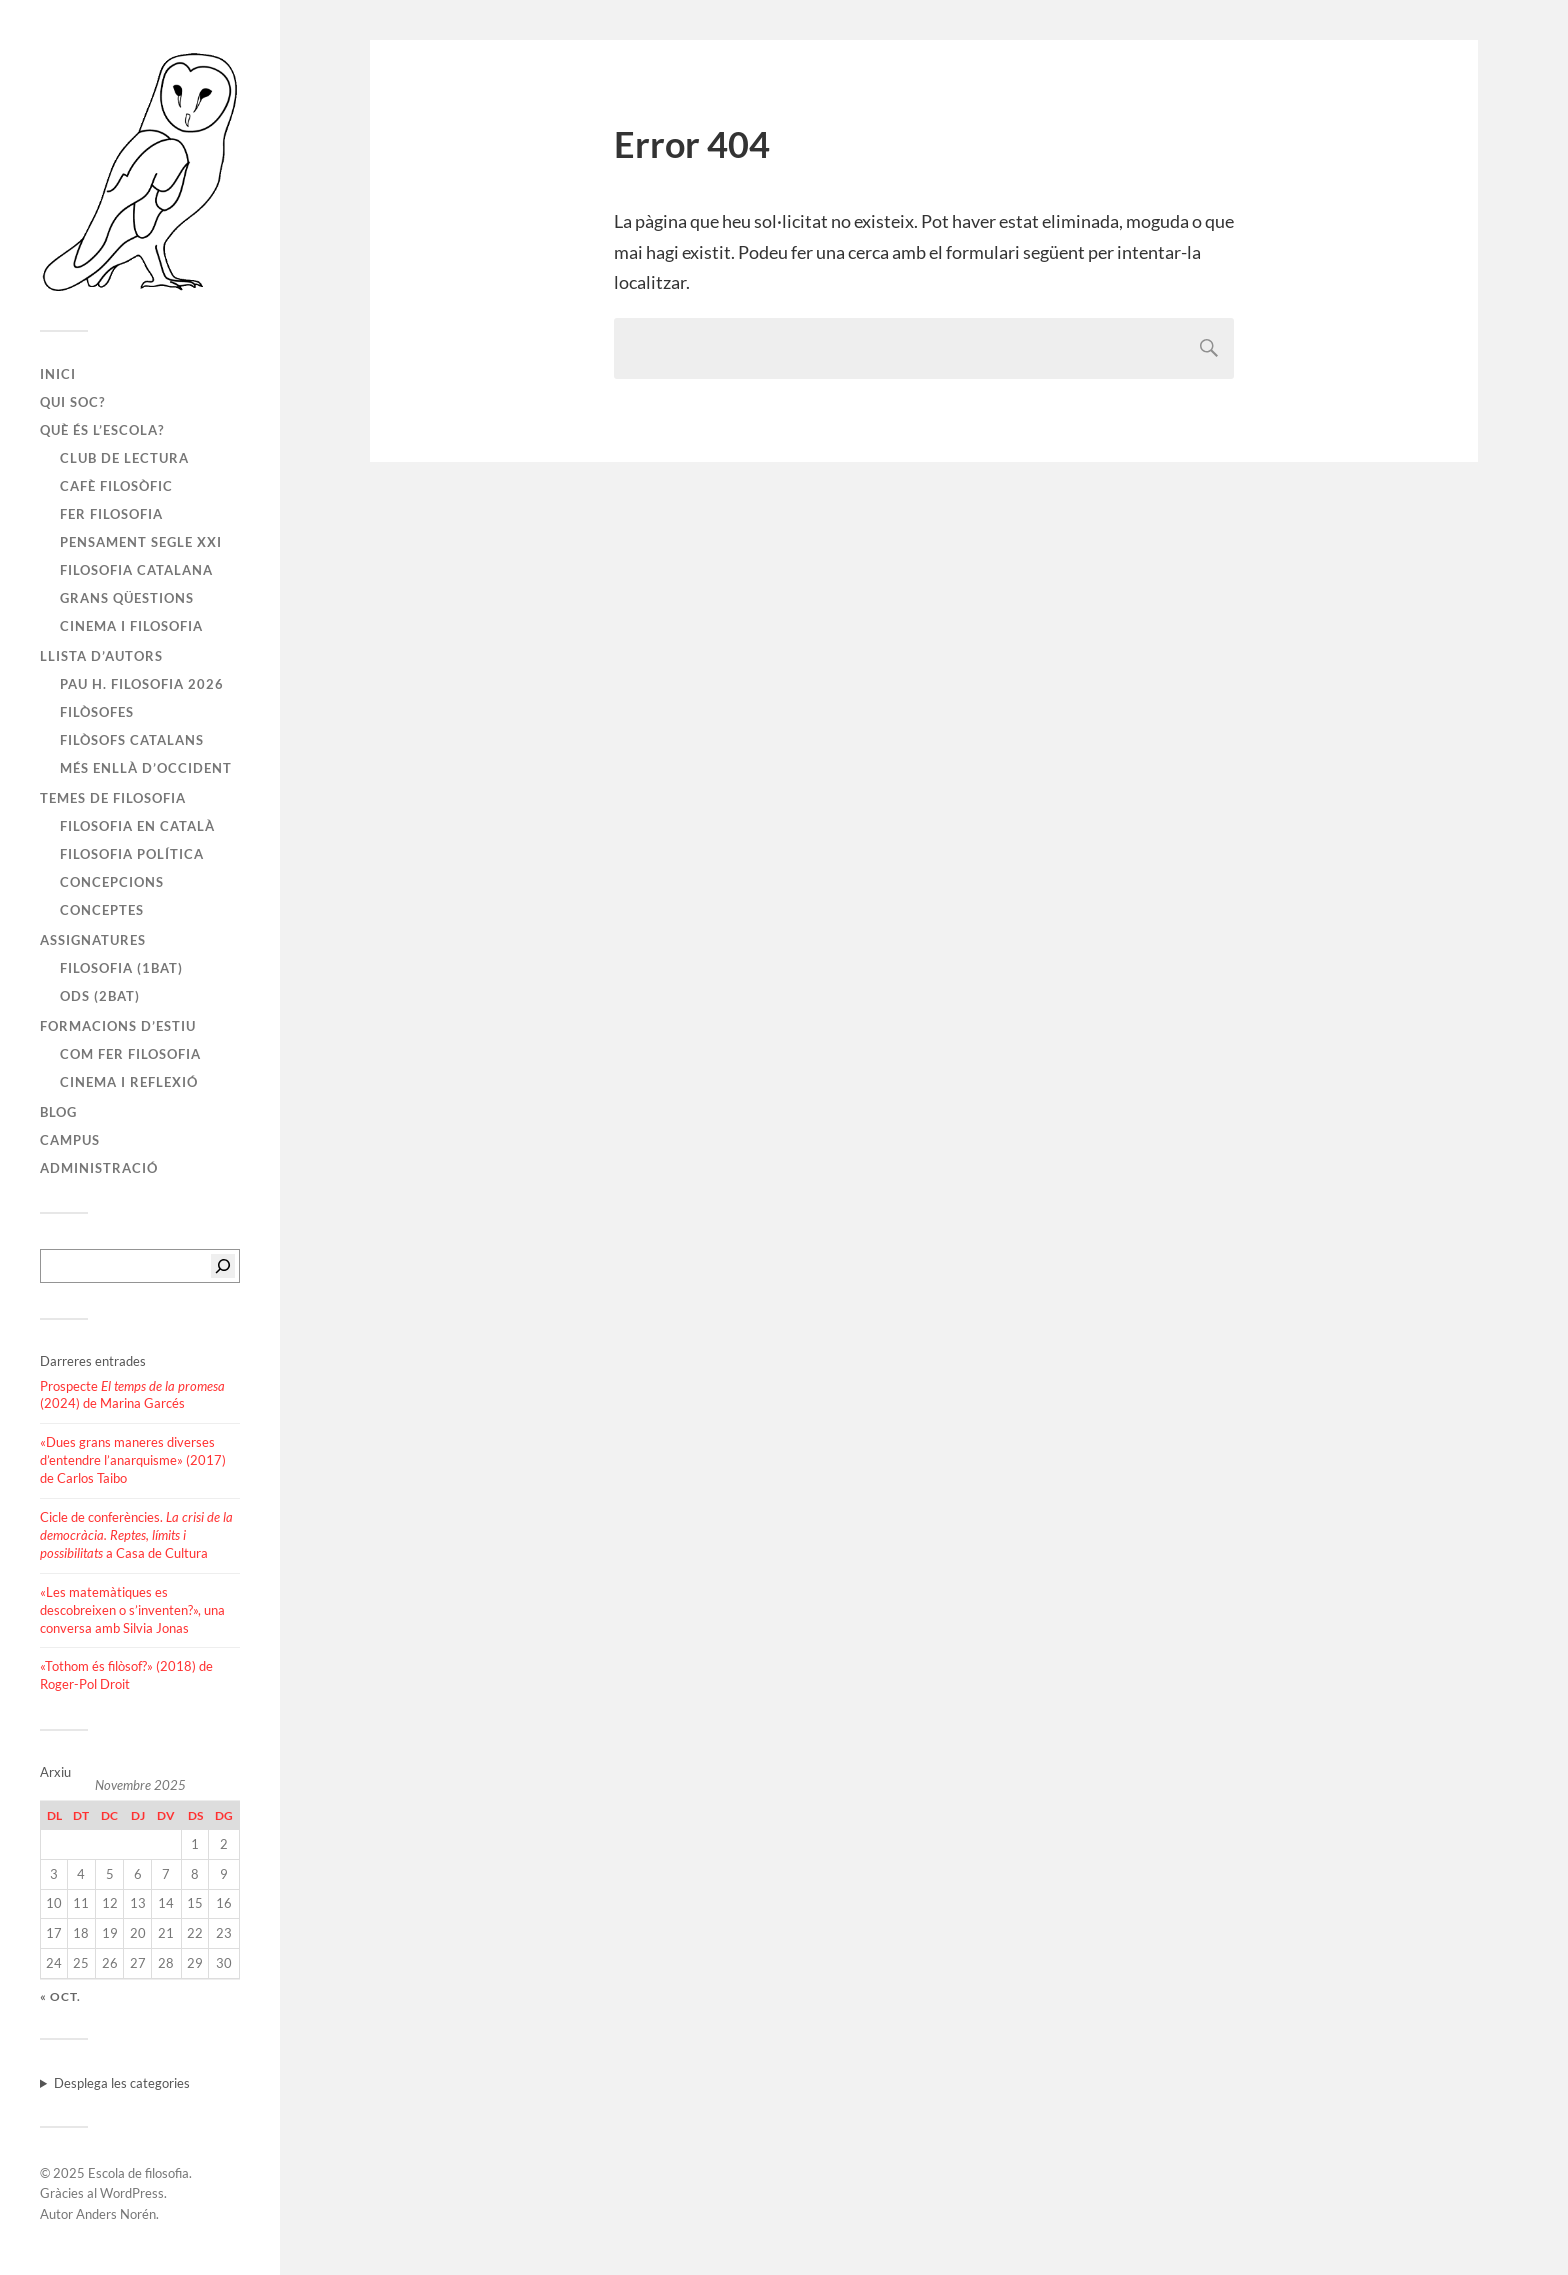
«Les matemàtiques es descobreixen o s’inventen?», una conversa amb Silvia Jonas (132, 1610)
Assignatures (93, 940)
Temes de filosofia (113, 798)
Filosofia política (132, 854)
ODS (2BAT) (100, 996)
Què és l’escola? (102, 430)
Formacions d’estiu (118, 1026)
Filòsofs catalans (132, 740)
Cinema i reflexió (129, 1082)
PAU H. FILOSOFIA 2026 (142, 684)
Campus (70, 1140)
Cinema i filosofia (131, 626)
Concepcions (112, 882)
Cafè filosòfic (116, 486)
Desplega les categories (122, 2083)
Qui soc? (72, 402)
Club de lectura (124, 458)
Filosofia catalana (136, 570)
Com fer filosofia (130, 1054)
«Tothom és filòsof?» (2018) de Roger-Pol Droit (126, 1675)
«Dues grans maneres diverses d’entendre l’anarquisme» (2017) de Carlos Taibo (133, 1460)
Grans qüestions (127, 598)
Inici (58, 374)
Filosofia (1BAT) (121, 968)
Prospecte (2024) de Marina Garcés (132, 1395)
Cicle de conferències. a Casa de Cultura (136, 1535)
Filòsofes (97, 712)
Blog (58, 1112)
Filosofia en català (137, 826)
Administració (99, 1168)
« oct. (60, 1996)
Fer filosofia (111, 514)
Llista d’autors (101, 656)
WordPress (132, 2193)
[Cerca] (223, 1266)
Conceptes (102, 910)
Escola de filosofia (138, 2173)
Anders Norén (116, 2214)
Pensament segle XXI (141, 542)
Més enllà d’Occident (146, 768)
